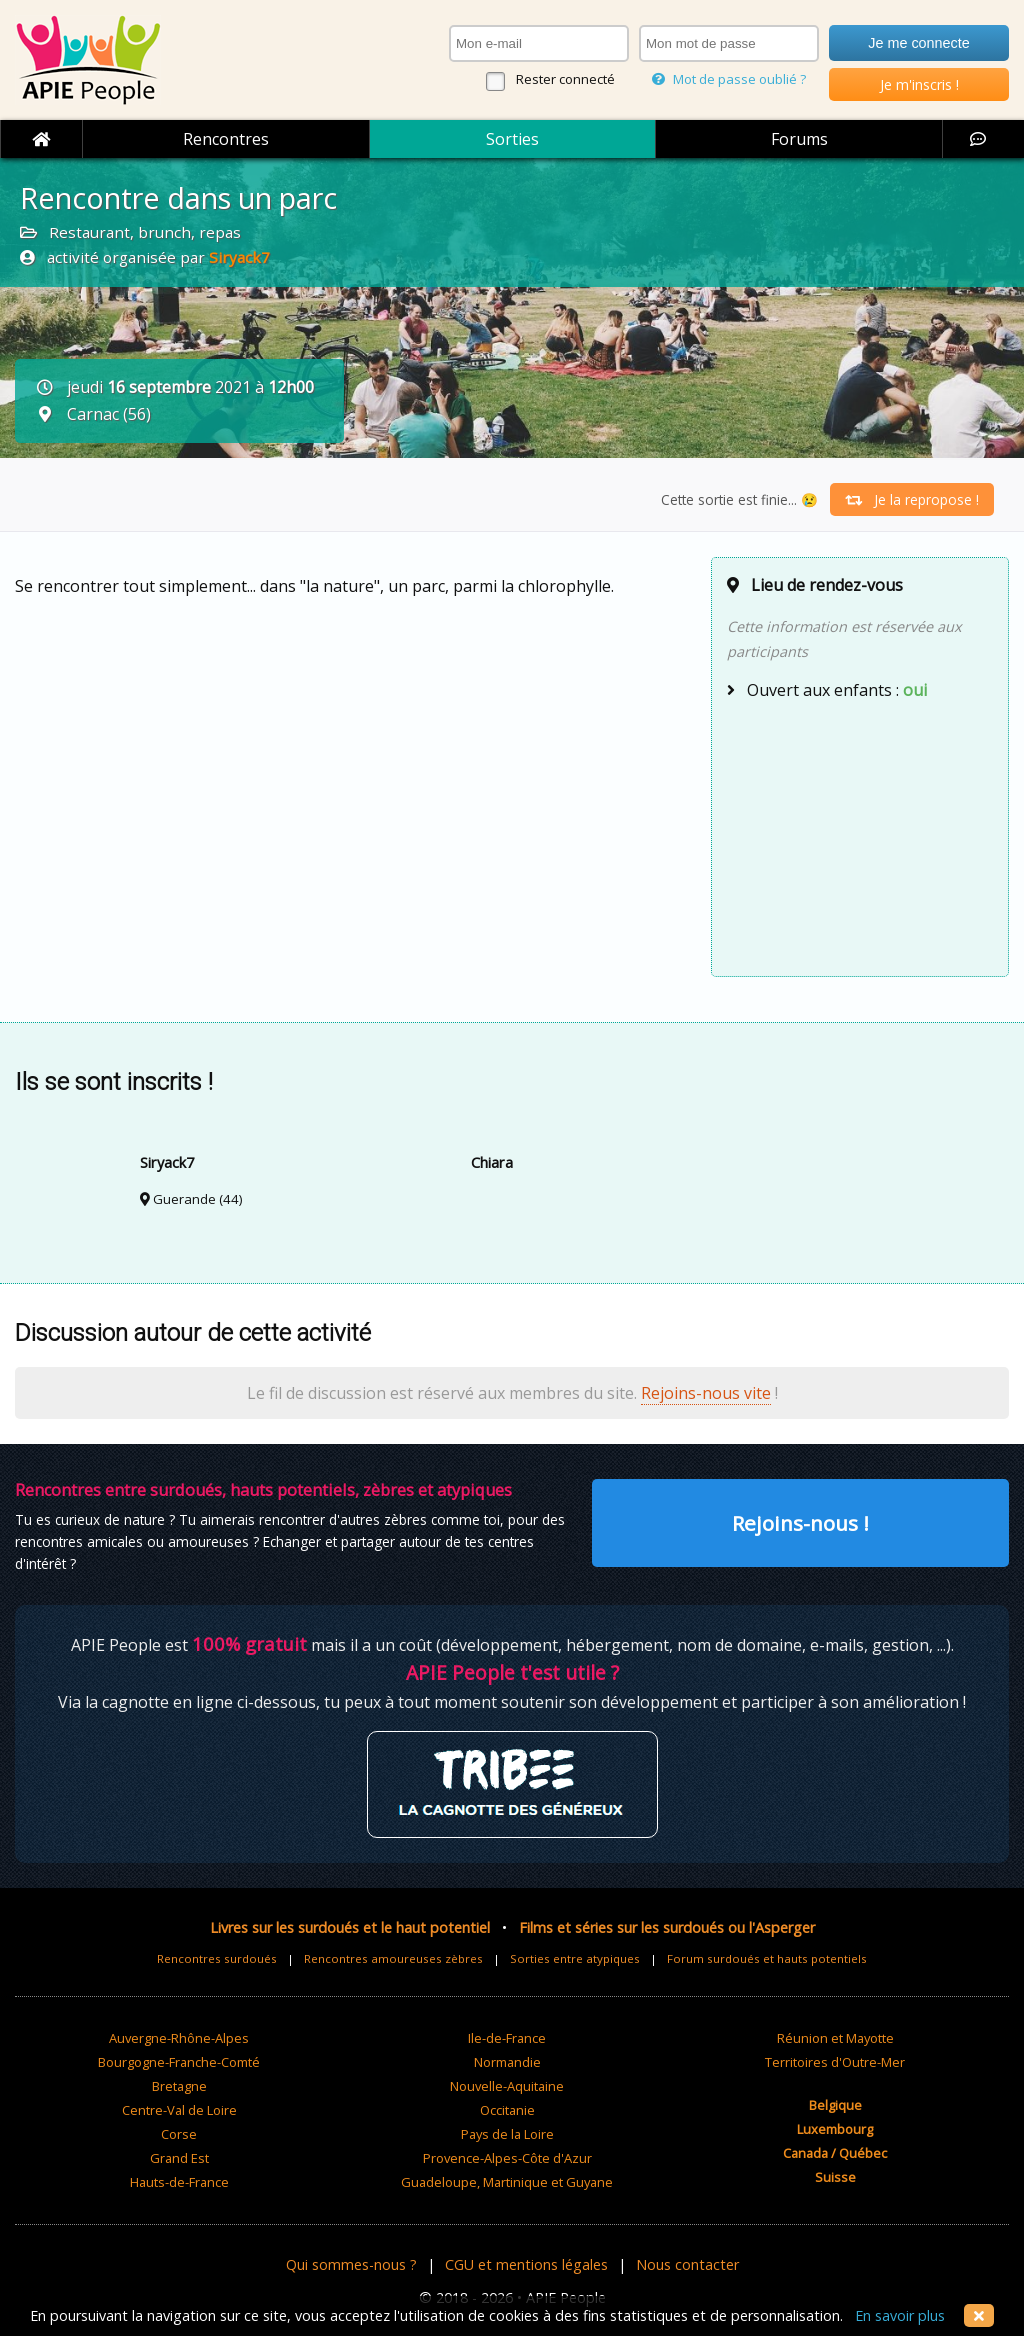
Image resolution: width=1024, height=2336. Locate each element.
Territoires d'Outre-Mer (835, 2062)
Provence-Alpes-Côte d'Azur (507, 2158)
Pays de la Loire (507, 2134)
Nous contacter (687, 2264)
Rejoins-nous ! (800, 1523)
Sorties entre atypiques (575, 1958)
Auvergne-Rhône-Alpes (179, 2038)
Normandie (507, 2062)
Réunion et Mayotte (835, 2038)
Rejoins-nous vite (706, 1393)
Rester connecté (565, 79)
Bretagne (179, 2086)
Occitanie (507, 2110)
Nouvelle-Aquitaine (507, 2086)
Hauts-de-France (179, 2182)
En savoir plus (900, 2315)
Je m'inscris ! (919, 84)
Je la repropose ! (912, 499)
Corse (179, 2134)
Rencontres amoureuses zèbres (393, 1958)
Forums (799, 139)
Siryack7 (239, 257)
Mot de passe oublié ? (729, 79)
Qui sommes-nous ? (351, 2264)
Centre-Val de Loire (179, 2110)
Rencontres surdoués (217, 1958)
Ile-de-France (507, 2038)
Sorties (512, 139)
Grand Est (179, 2158)
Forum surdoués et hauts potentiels (767, 1958)
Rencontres (226, 139)
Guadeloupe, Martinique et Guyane (507, 2182)
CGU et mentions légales (526, 2264)
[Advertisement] (860, 836)
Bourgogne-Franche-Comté (179, 2062)
